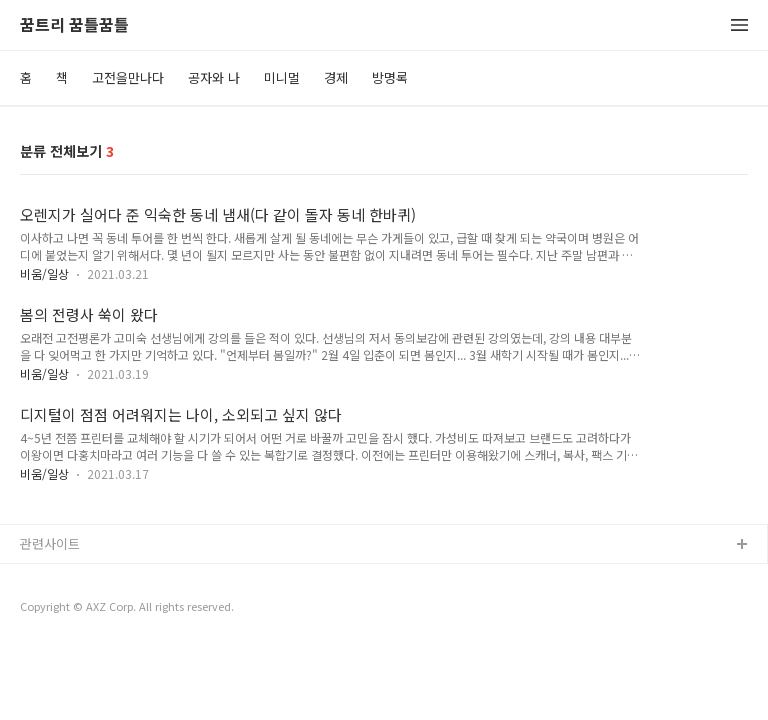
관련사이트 (50, 543)
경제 (336, 77)
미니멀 (282, 77)
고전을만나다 (128, 77)
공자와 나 (214, 77)
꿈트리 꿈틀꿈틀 (74, 25)
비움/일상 (44, 273)
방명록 (390, 77)
